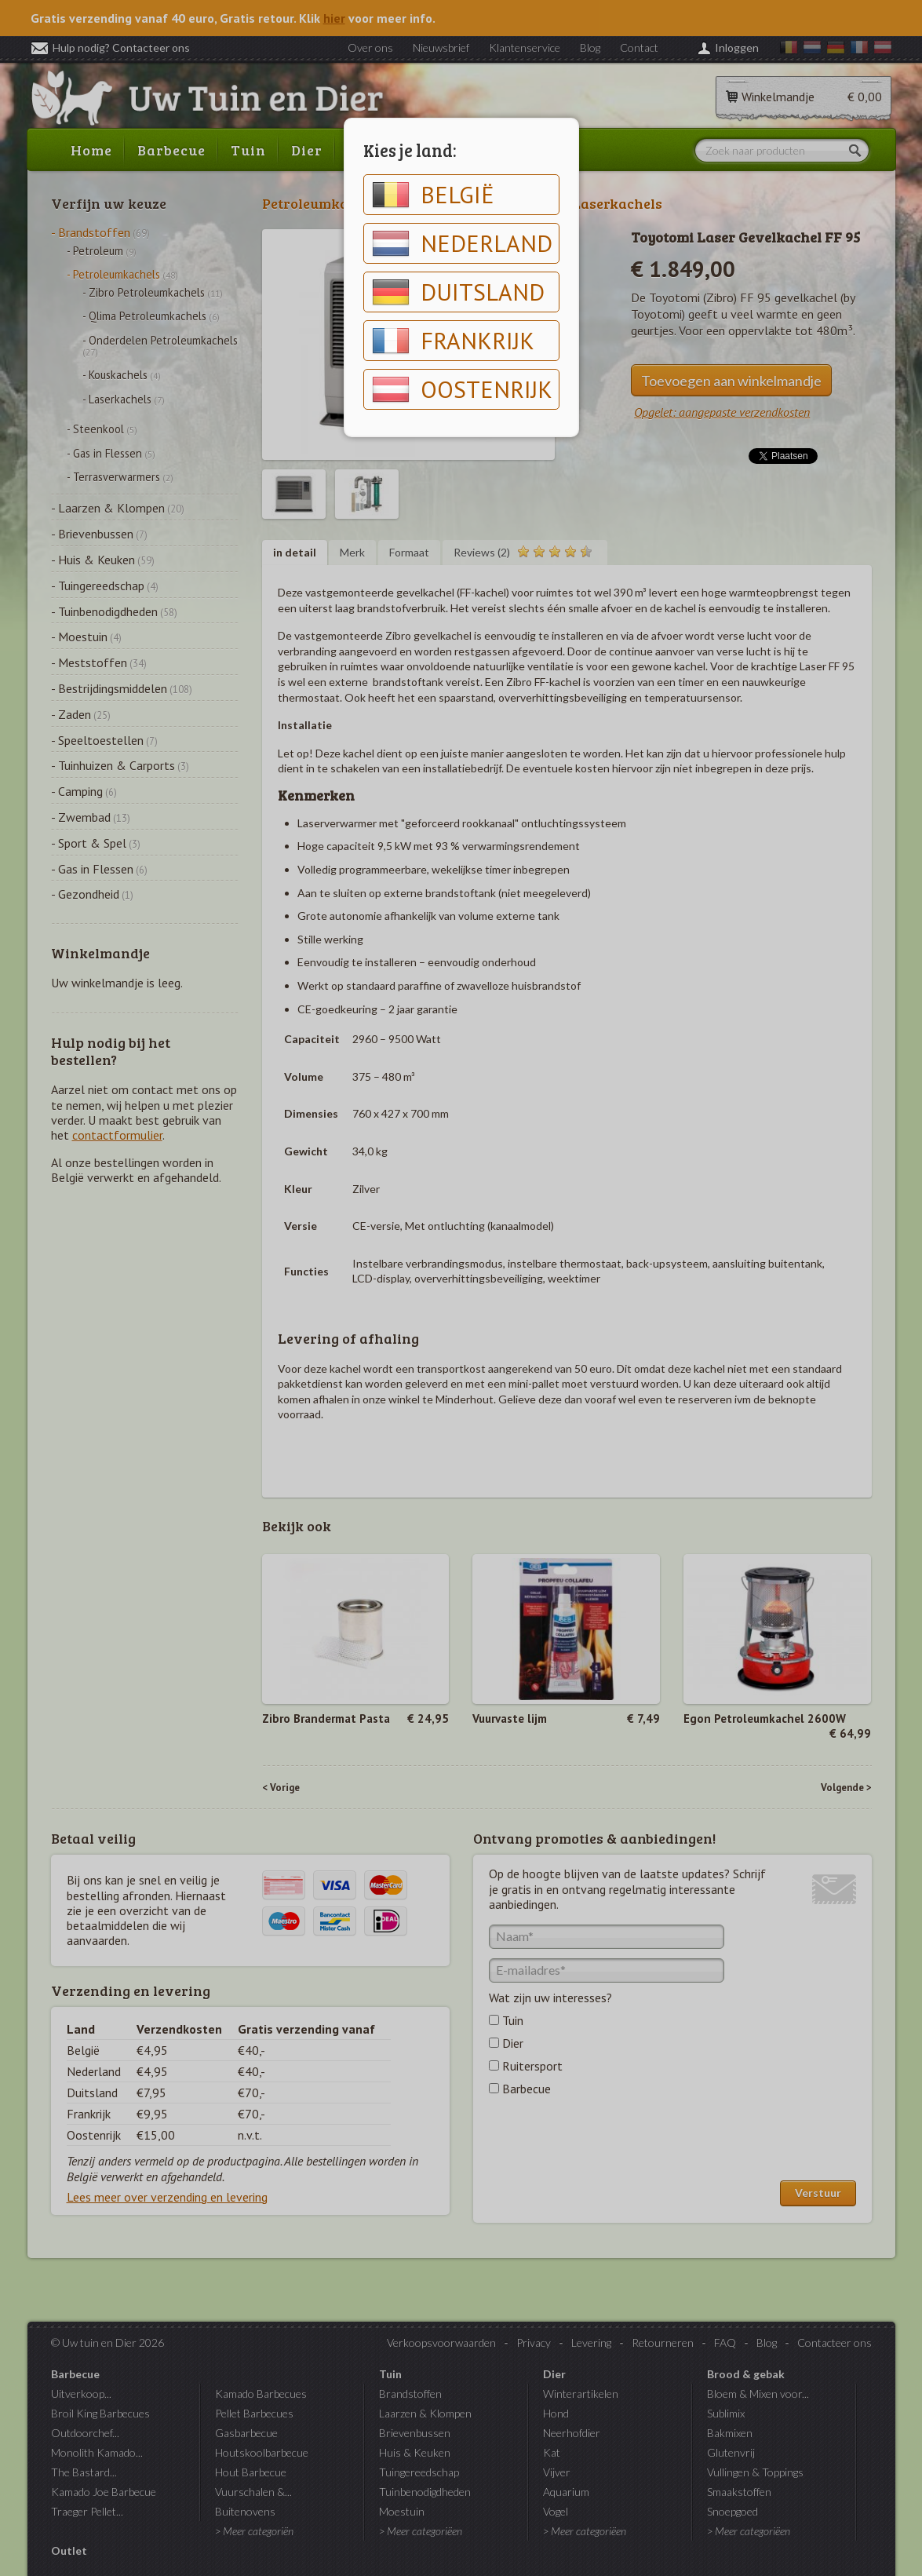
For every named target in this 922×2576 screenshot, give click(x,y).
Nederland (462, 243)
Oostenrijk (462, 389)
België (433, 194)
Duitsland (458, 292)
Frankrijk (453, 340)
